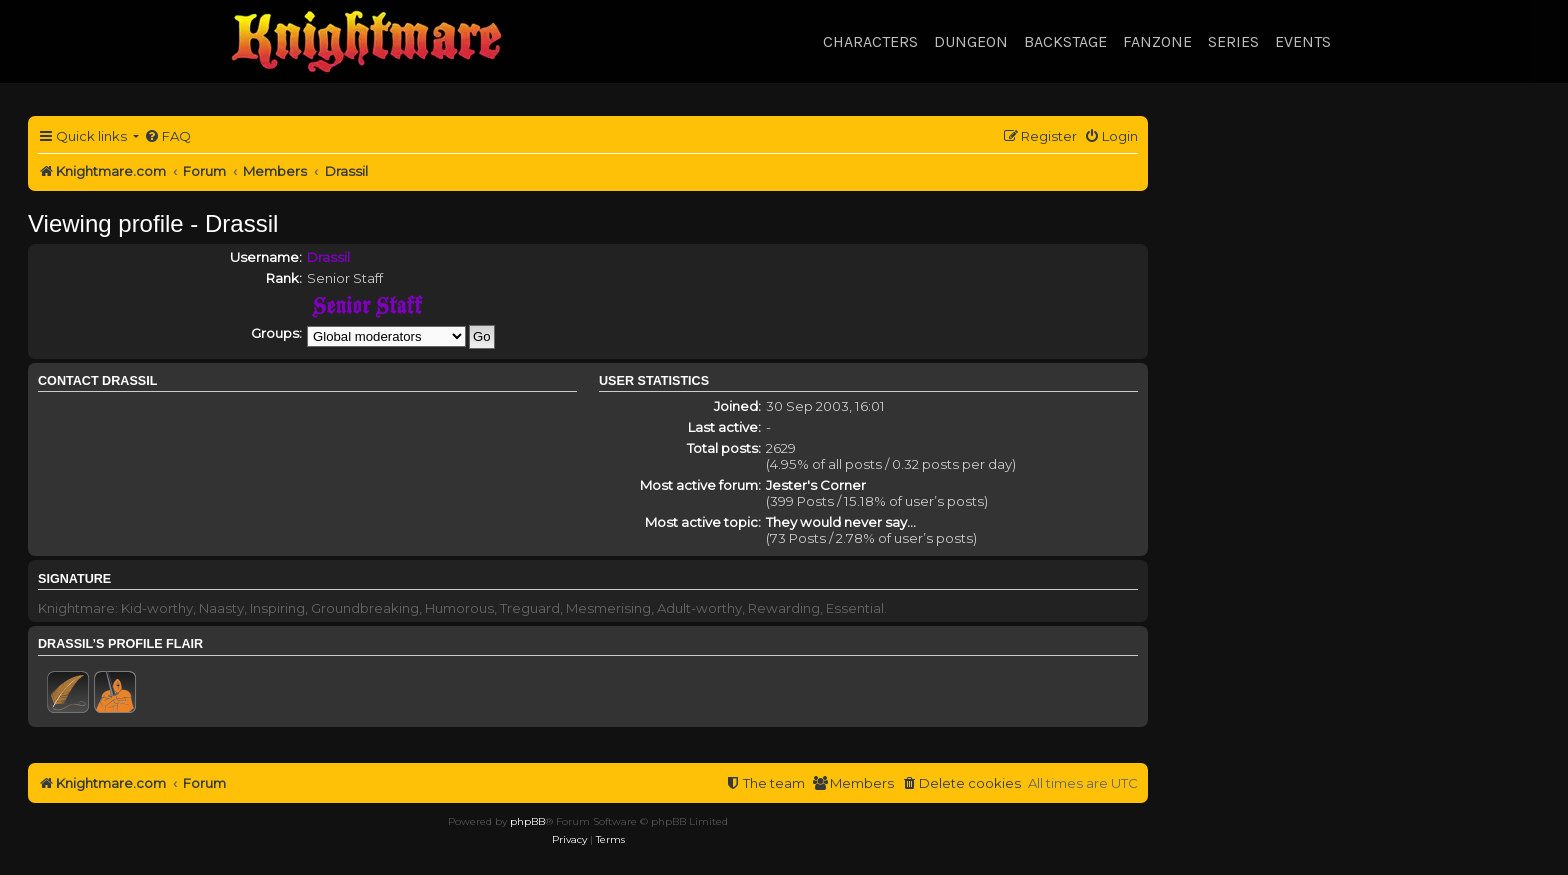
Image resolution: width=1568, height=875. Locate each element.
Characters (870, 41)
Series (1233, 41)
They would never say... (841, 522)
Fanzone (1157, 41)
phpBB (527, 821)
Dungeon (971, 41)
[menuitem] (167, 136)
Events (1303, 41)
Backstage (1065, 41)
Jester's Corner (816, 485)
